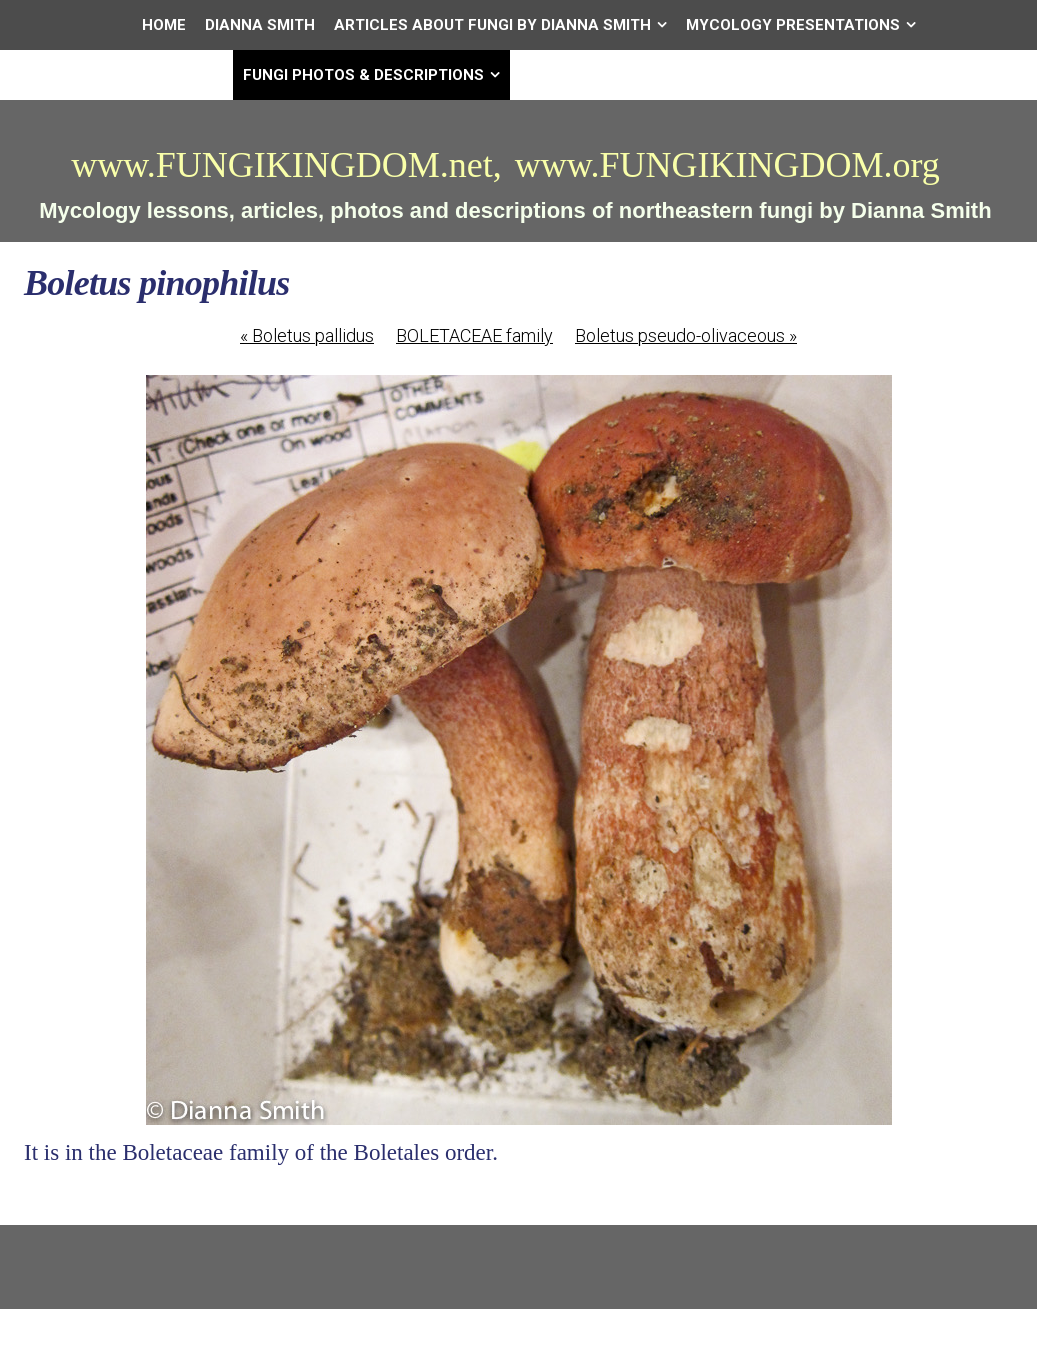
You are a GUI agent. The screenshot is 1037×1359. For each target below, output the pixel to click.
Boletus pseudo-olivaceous (686, 335)
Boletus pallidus (307, 335)
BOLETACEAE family (474, 335)
